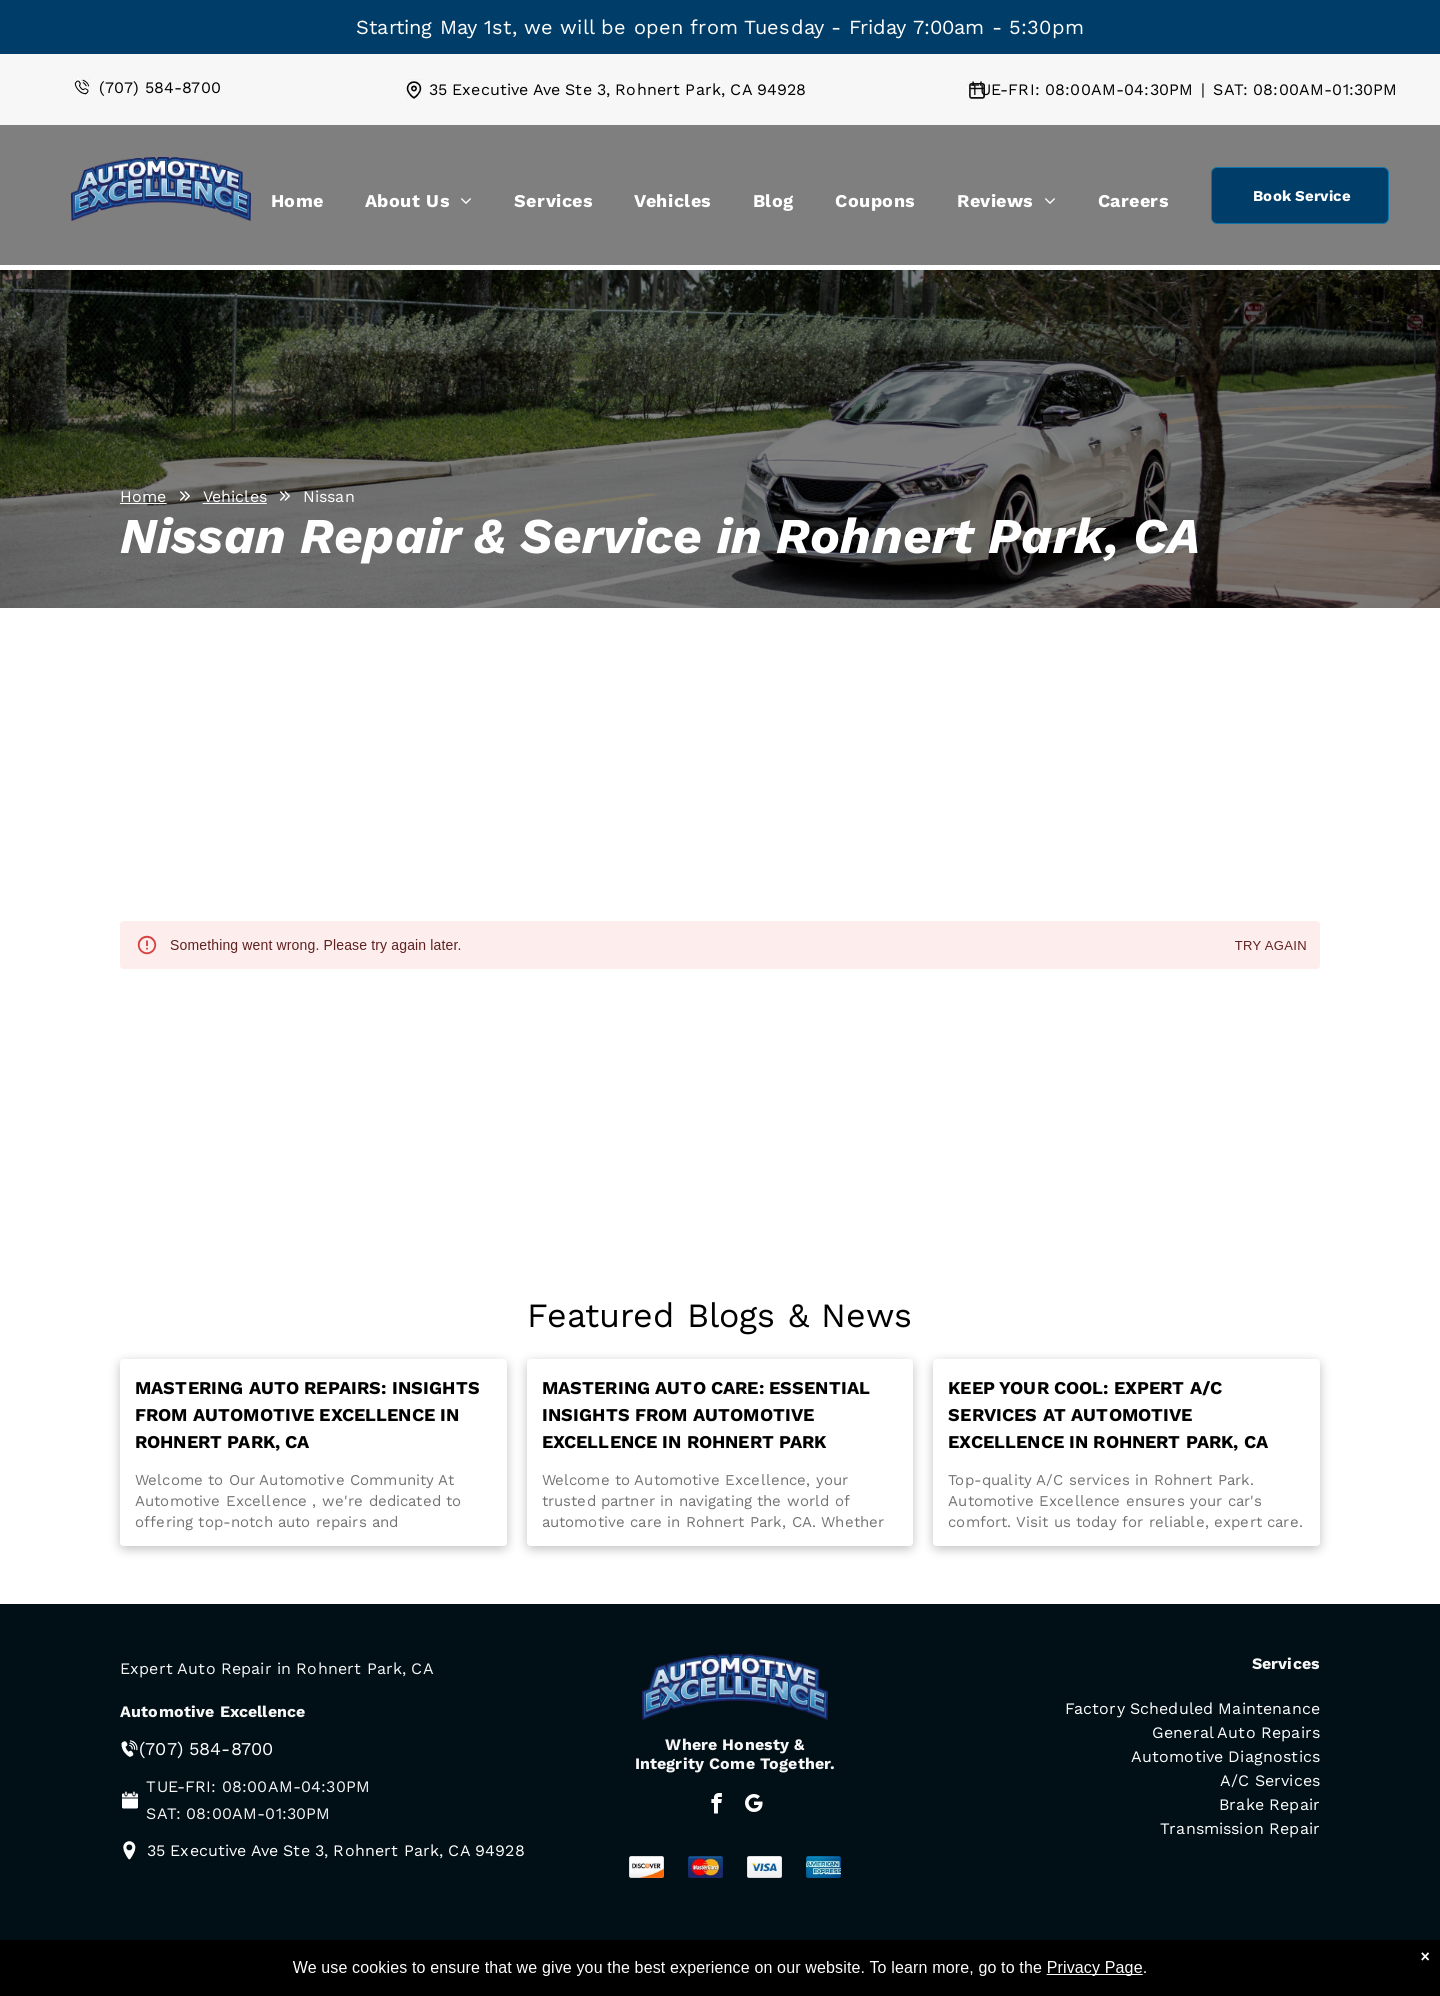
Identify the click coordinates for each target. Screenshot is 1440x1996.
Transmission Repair (1240, 1828)
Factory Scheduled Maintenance (1192, 1708)
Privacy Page (1095, 1967)
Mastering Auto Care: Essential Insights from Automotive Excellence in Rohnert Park (706, 1414)
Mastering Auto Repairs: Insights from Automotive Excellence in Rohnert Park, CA (307, 1414)
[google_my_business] (753, 1806)
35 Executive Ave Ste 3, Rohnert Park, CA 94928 (618, 89)
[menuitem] (297, 205)
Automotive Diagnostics (1225, 1756)
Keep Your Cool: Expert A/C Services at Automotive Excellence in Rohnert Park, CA (1108, 1414)
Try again (1271, 946)
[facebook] (716, 1806)
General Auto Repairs (1236, 1732)
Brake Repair (1269, 1804)
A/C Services (1270, 1780)
